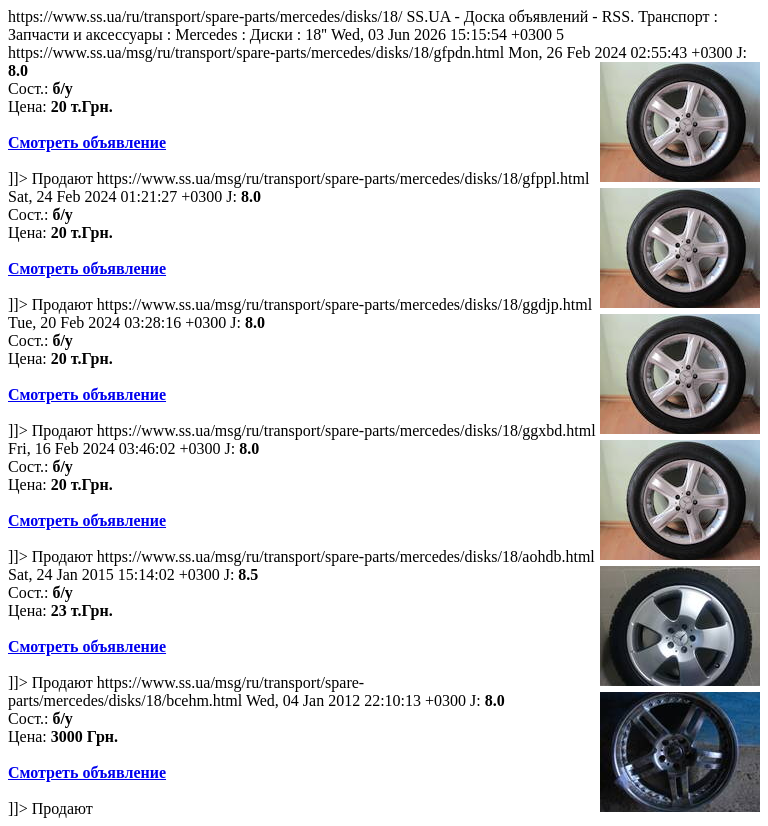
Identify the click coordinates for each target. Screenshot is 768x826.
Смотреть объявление (87, 142)
